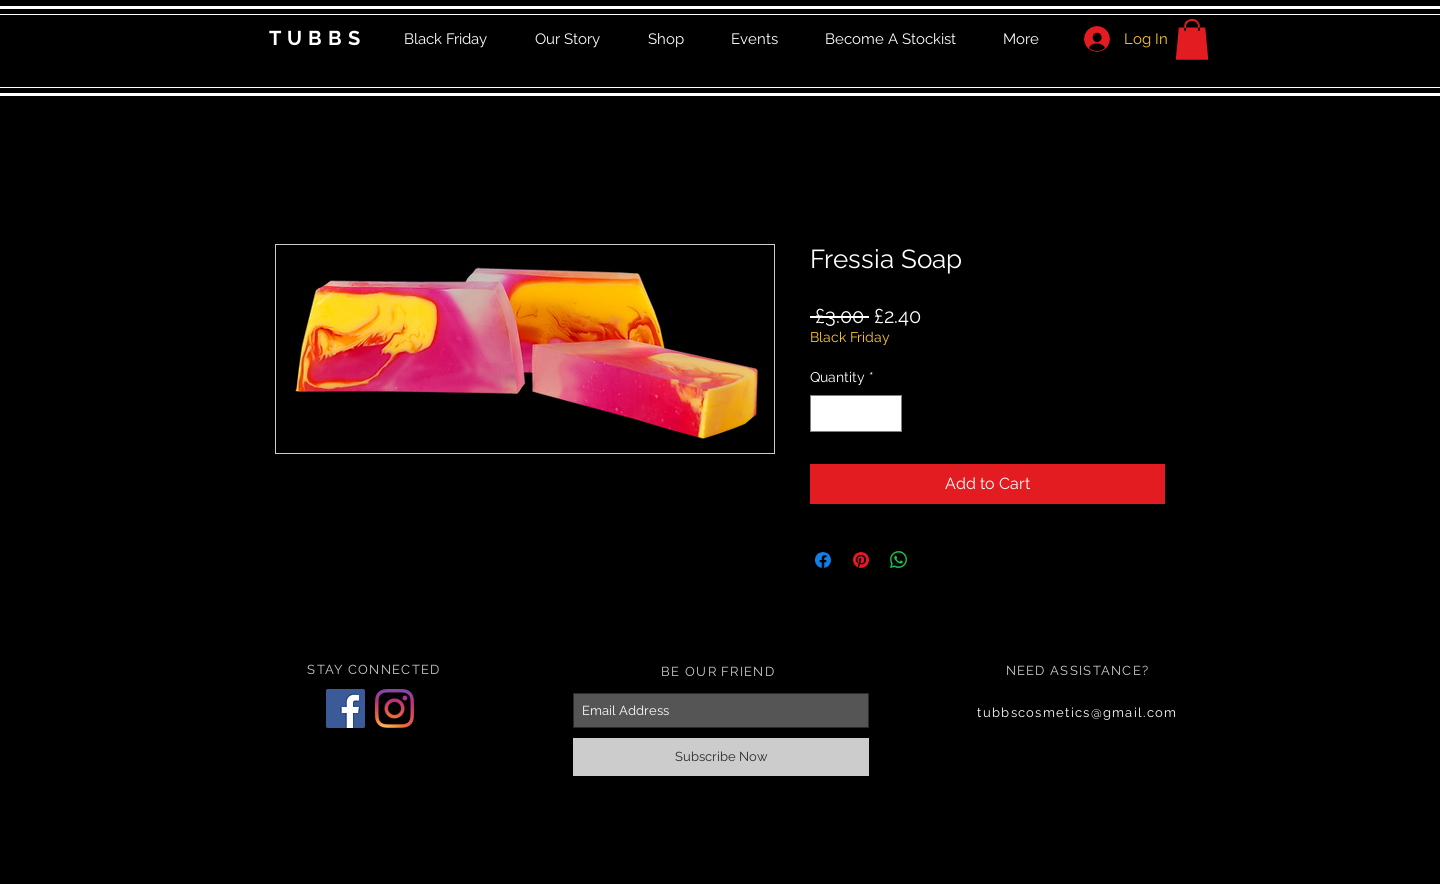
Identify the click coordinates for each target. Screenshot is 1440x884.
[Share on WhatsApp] (899, 560)
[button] (1192, 39)
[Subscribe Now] (721, 757)
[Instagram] (394, 708)
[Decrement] (825, 413)
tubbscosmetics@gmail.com (1077, 712)
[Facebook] (345, 708)
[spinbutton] (856, 413)
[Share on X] (937, 560)
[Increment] (886, 413)
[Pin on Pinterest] (861, 560)
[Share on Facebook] (823, 560)
